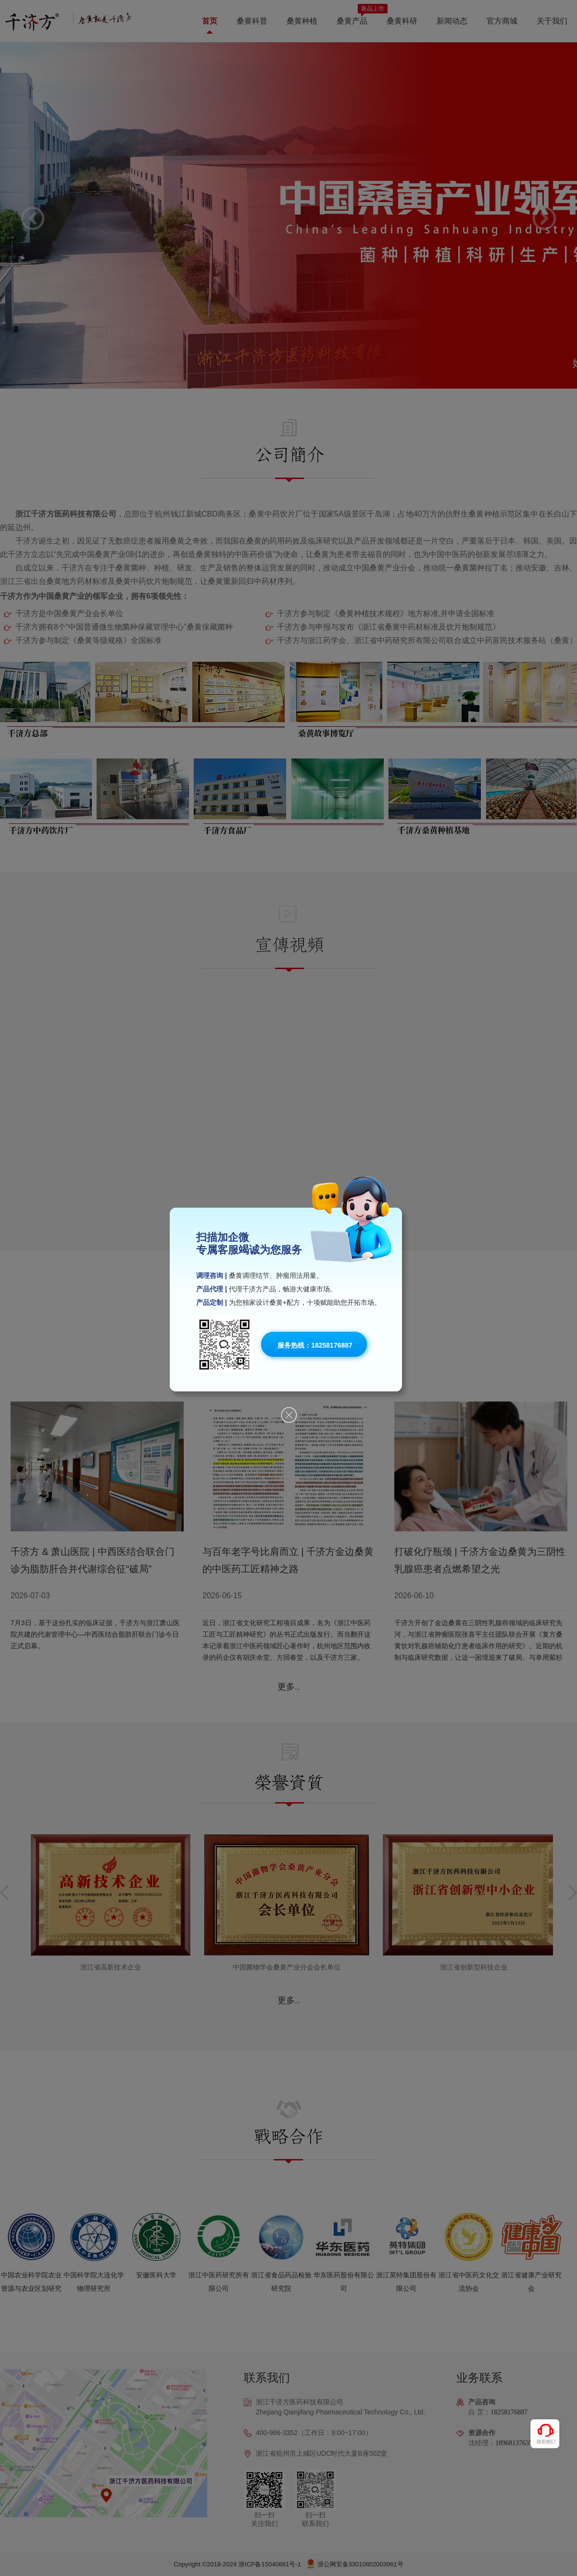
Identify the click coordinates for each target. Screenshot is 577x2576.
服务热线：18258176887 (314, 1345)
